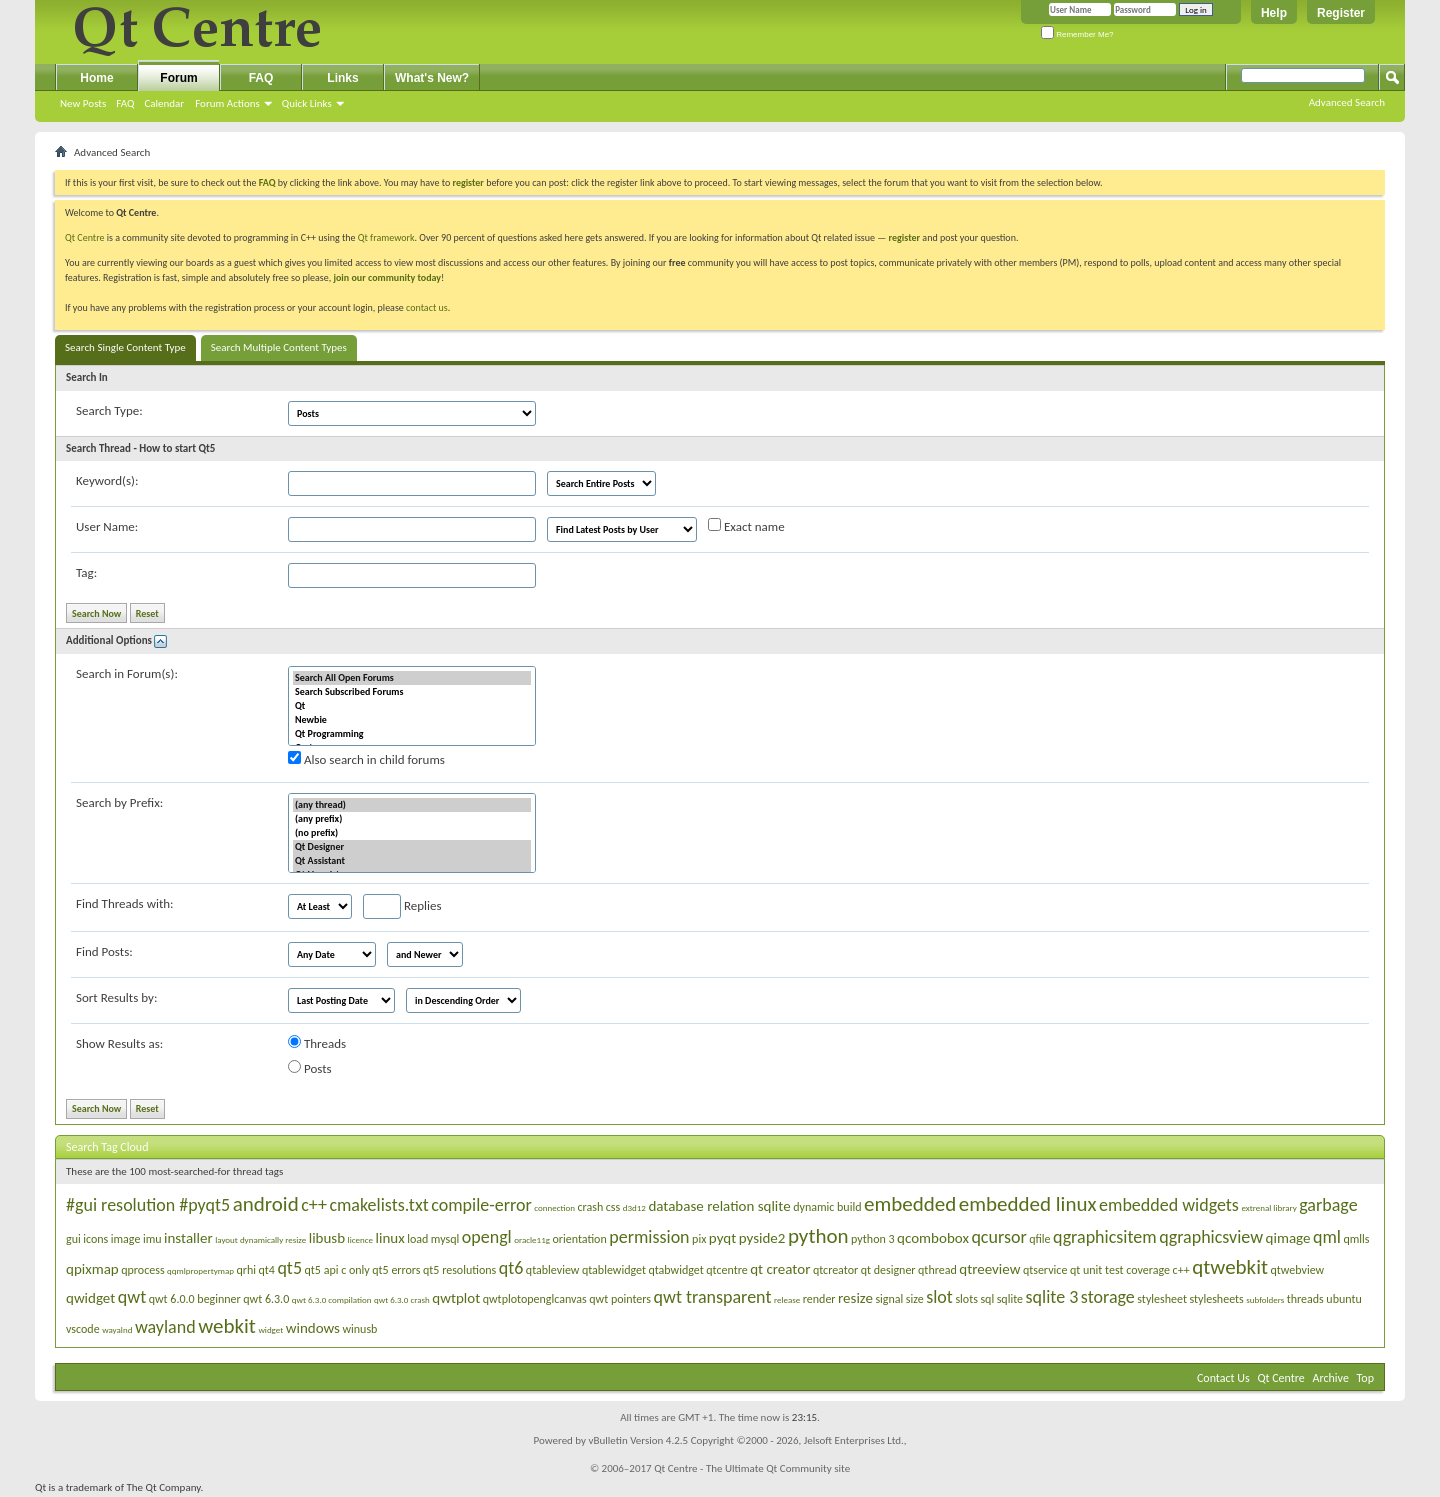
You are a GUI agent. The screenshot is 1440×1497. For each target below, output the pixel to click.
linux (390, 1238)
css (613, 1207)
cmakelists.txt (378, 1205)
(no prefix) (412, 833)
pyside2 (762, 1238)
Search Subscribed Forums (412, 692)
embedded (910, 1204)
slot (939, 1297)
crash (591, 1207)
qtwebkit (1230, 1267)
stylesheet (1162, 1299)
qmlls (1356, 1239)
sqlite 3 (1052, 1297)
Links (342, 78)
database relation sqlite (719, 1206)
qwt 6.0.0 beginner (195, 1299)
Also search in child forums (366, 759)
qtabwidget (675, 1270)
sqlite (1010, 1299)
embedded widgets (1169, 1205)
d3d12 (634, 1207)
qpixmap (92, 1269)
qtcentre (726, 1270)
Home (96, 78)
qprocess (142, 1270)
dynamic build (827, 1207)
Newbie (412, 720)
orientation (579, 1239)
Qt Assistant (412, 861)
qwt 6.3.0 (266, 1299)
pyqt (722, 1238)
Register (1341, 13)
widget (270, 1329)
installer (188, 1238)
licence (360, 1239)
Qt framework (386, 237)
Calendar (164, 103)
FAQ (125, 103)
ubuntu (1343, 1299)
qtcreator (835, 1270)
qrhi (246, 1270)
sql (987, 1299)
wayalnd (117, 1329)
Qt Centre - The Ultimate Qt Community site (752, 1468)
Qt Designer (412, 847)
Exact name (746, 526)
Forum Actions (227, 103)
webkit (227, 1326)
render (819, 1299)
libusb (327, 1238)
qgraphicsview (1211, 1237)
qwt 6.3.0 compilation (332, 1299)
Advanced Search (1347, 102)
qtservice (1045, 1270)
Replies (402, 906)
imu (152, 1239)
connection (554, 1207)
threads (1305, 1299)
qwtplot (456, 1298)
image (126, 1239)
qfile (1039, 1239)
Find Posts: (104, 951)
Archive (1331, 1378)
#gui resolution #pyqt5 (148, 1205)
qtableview (553, 1270)
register (904, 237)
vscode (83, 1329)
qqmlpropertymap (200, 1270)
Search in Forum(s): (127, 673)
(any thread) (412, 805)
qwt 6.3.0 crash (402, 1299)
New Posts (83, 103)
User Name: (107, 526)
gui (73, 1239)
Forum (178, 78)
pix (699, 1239)
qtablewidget (614, 1270)
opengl (487, 1237)
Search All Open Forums (412, 678)
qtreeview (989, 1269)
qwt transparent (713, 1297)
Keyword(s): (107, 480)
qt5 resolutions (459, 1270)
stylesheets (1216, 1299)
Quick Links (307, 103)
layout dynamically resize (260, 1239)
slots (966, 1299)
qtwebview (1298, 1270)
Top (1365, 1378)
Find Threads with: (125, 903)
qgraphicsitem (1105, 1237)
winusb (359, 1329)
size (915, 1299)
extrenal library (1268, 1207)
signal (889, 1299)
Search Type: (109, 410)
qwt (132, 1297)
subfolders (1265, 1299)
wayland (165, 1327)
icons (95, 1239)
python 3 (873, 1239)
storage (1108, 1297)
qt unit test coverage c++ (1130, 1270)
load (417, 1239)
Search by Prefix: (119, 802)
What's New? (432, 78)
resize (855, 1298)
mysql (445, 1239)
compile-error (481, 1205)
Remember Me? (1077, 34)
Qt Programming (412, 734)
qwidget (90, 1298)
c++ (314, 1205)
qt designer (888, 1270)
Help (1274, 13)
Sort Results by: (116, 997)
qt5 (289, 1268)
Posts (310, 1068)
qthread (937, 1270)
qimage (1288, 1238)
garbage (1328, 1205)
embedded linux (1028, 1204)
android (266, 1204)
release (787, 1299)
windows (313, 1328)
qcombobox (933, 1238)
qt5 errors (396, 1270)
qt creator (780, 1269)
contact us (427, 307)
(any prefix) (412, 819)
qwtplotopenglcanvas (535, 1299)
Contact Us (1223, 1378)
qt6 (511, 1268)
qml (1327, 1237)
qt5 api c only (337, 1270)
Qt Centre (85, 237)
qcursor (998, 1237)
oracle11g (532, 1239)
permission (649, 1237)
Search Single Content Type (125, 347)
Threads (317, 1043)
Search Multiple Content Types (279, 347)
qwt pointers (620, 1299)
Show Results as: (119, 1043)
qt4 (267, 1270)
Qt (412, 706)
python (818, 1236)
